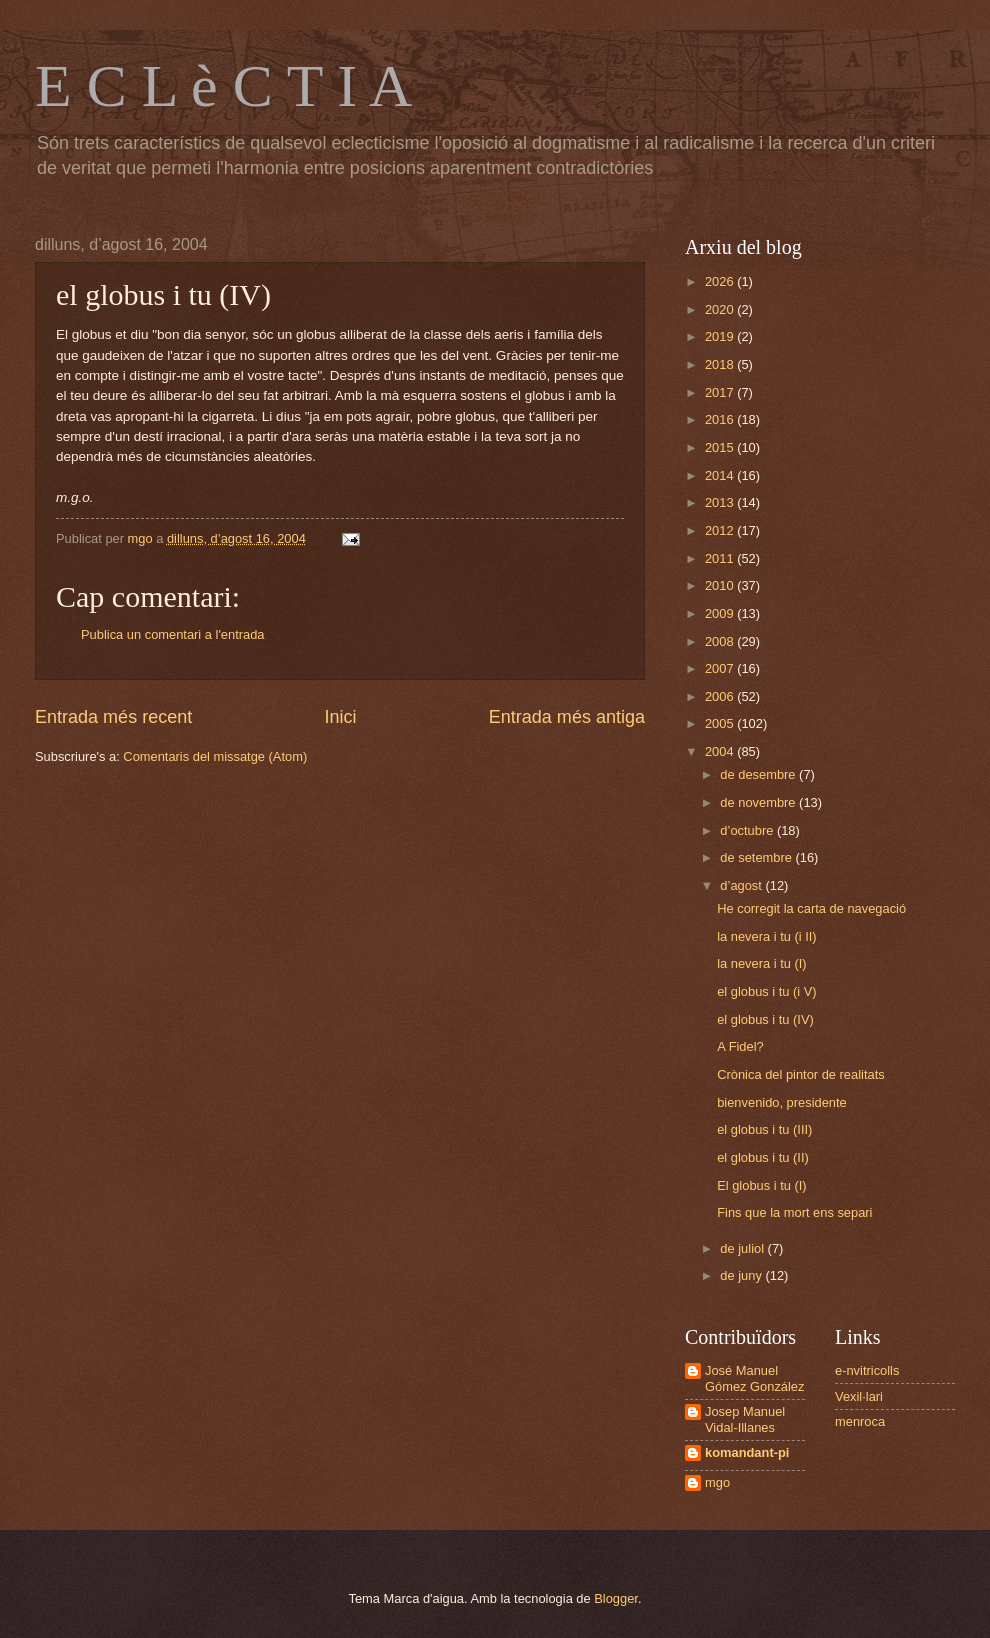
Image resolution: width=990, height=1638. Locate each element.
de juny (742, 1275)
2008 (721, 641)
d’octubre (748, 830)
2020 (721, 309)
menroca (860, 1421)
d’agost (742, 885)
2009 (721, 613)
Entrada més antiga (567, 717)
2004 (721, 751)
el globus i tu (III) (764, 1129)
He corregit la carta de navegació (811, 908)
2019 (721, 336)
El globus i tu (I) (761, 1185)
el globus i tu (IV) (765, 1019)
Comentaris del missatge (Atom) (215, 756)
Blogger (616, 1598)
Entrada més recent (113, 717)
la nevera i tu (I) (761, 963)
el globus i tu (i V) (766, 991)
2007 (721, 668)
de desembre (759, 774)
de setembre (757, 857)
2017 (721, 392)
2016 (721, 419)
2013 (721, 502)
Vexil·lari (859, 1396)
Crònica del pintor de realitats (800, 1074)
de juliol (743, 1248)
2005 (721, 723)
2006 (721, 696)
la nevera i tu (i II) (766, 936)
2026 (721, 281)
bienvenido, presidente (782, 1102)
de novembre (759, 802)
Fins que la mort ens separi (794, 1212)
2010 (721, 585)
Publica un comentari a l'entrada (173, 634)
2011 (721, 558)
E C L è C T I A (223, 86)
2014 (721, 475)
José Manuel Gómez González (754, 1378)
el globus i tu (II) (763, 1157)
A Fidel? (740, 1046)
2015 (721, 447)
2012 (721, 530)
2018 (721, 364)
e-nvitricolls (867, 1370)
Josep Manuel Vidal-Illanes (745, 1419)
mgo (717, 1482)
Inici (340, 717)
